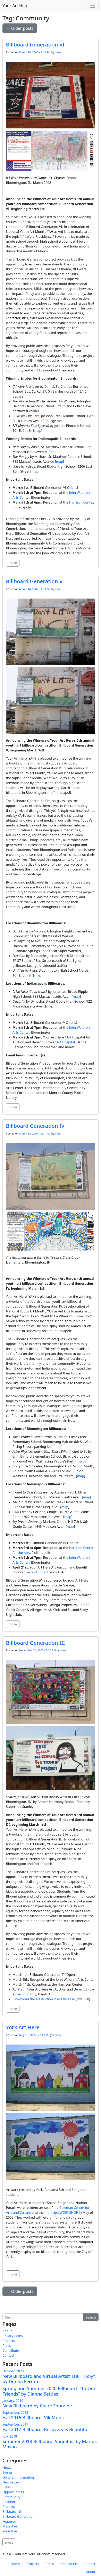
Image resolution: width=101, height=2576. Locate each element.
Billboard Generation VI (35, 44)
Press (6, 2345)
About (7, 2331)
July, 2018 (9, 2436)
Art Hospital (66, 1042)
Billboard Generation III (35, 1642)
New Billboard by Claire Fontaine (37, 2406)
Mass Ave (9, 2526)
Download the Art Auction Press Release (44, 1999)
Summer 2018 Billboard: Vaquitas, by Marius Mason (49, 2444)
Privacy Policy (12, 2336)
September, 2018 (15, 2412)
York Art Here (23, 2027)
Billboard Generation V (34, 581)
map (37, 430)
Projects (8, 2341)
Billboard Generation (18, 2516)
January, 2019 (12, 2400)
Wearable (9, 2531)
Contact (8, 2355)
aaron (64, 1650)
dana (58, 52)
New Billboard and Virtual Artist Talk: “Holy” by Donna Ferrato (48, 2378)
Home (15, 2564)
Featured (9, 2521)
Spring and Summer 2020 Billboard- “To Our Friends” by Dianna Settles (49, 2391)
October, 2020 (13, 2371)
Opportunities (13, 2492)
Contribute (10, 2350)
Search (90, 2317)
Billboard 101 (12, 2511)
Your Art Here (15, 5)
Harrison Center (81, 502)
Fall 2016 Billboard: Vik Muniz (33, 2417)
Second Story (35, 1572)
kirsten (56, 2035)
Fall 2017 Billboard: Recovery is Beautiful (45, 2429)
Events (7, 2472)
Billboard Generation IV (35, 1125)
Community (11, 2497)
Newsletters (11, 2482)
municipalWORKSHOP (61, 2212)
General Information (18, 2477)
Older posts (19, 28)
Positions (9, 2502)
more (13, 562)
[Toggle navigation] (93, 6)
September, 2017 (15, 2424)
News (6, 2467)
